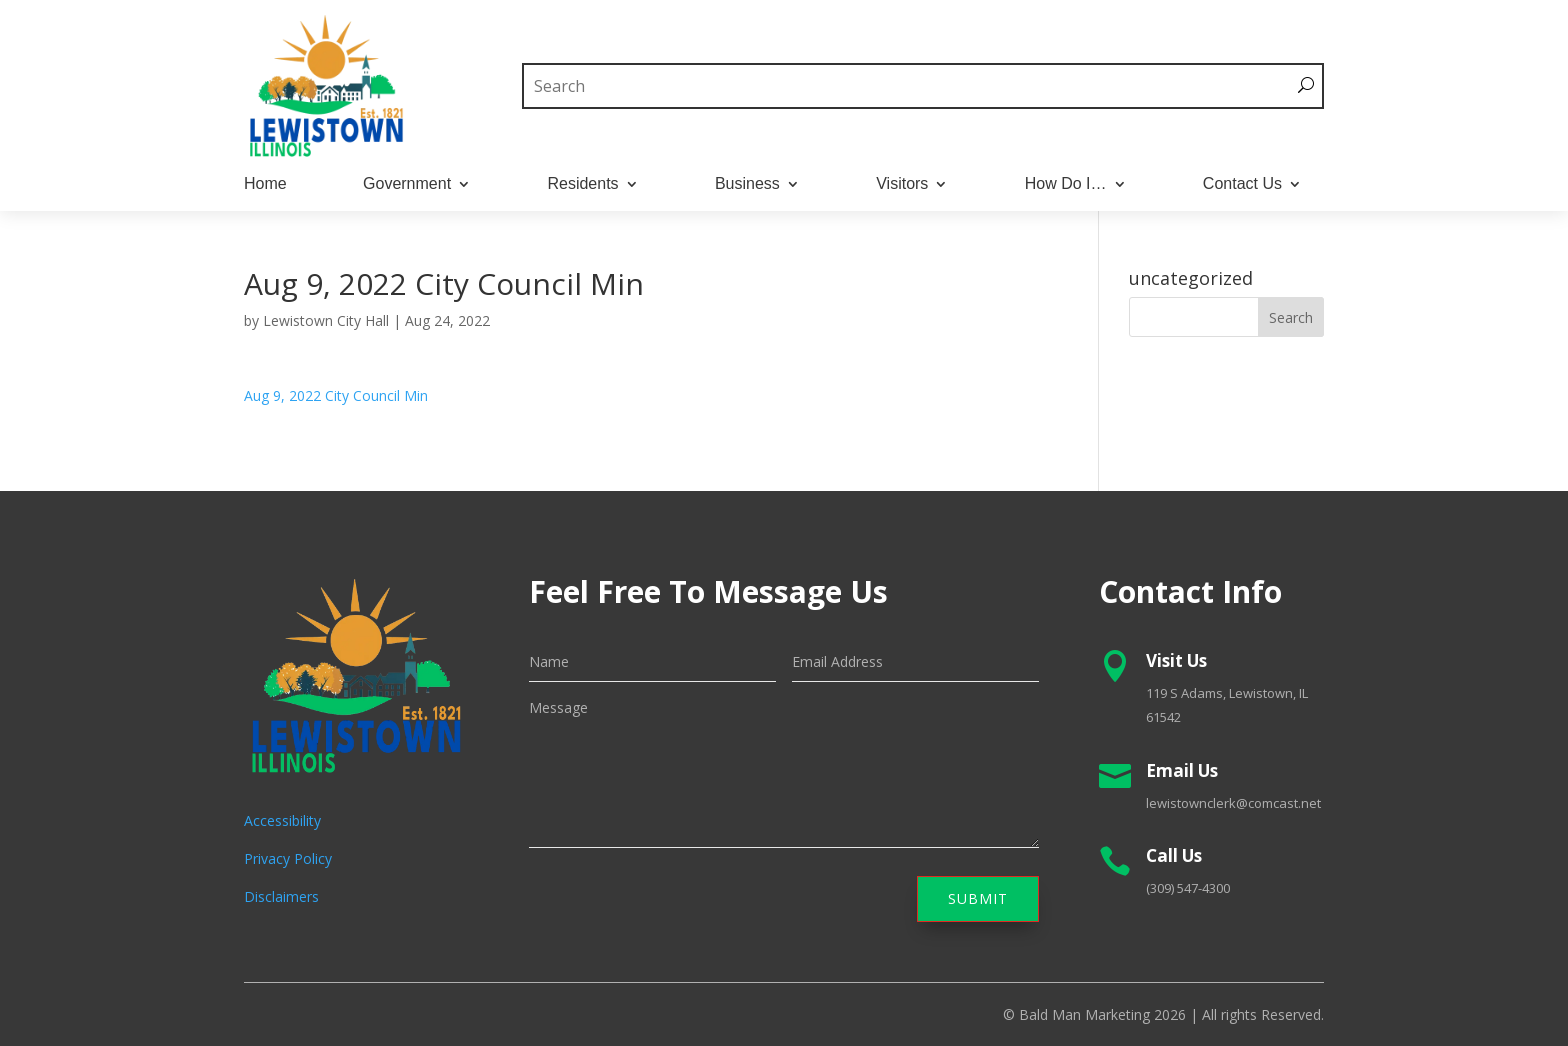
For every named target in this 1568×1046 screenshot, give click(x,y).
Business (747, 184)
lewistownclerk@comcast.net (1233, 803)
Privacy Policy (288, 858)
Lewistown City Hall (326, 320)
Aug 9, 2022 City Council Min (336, 395)
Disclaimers (281, 896)
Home (265, 184)
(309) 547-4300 (1188, 888)
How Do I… (1066, 184)
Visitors (902, 184)
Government (407, 184)
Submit (978, 898)
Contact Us (1242, 184)
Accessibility (282, 820)
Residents (582, 184)
